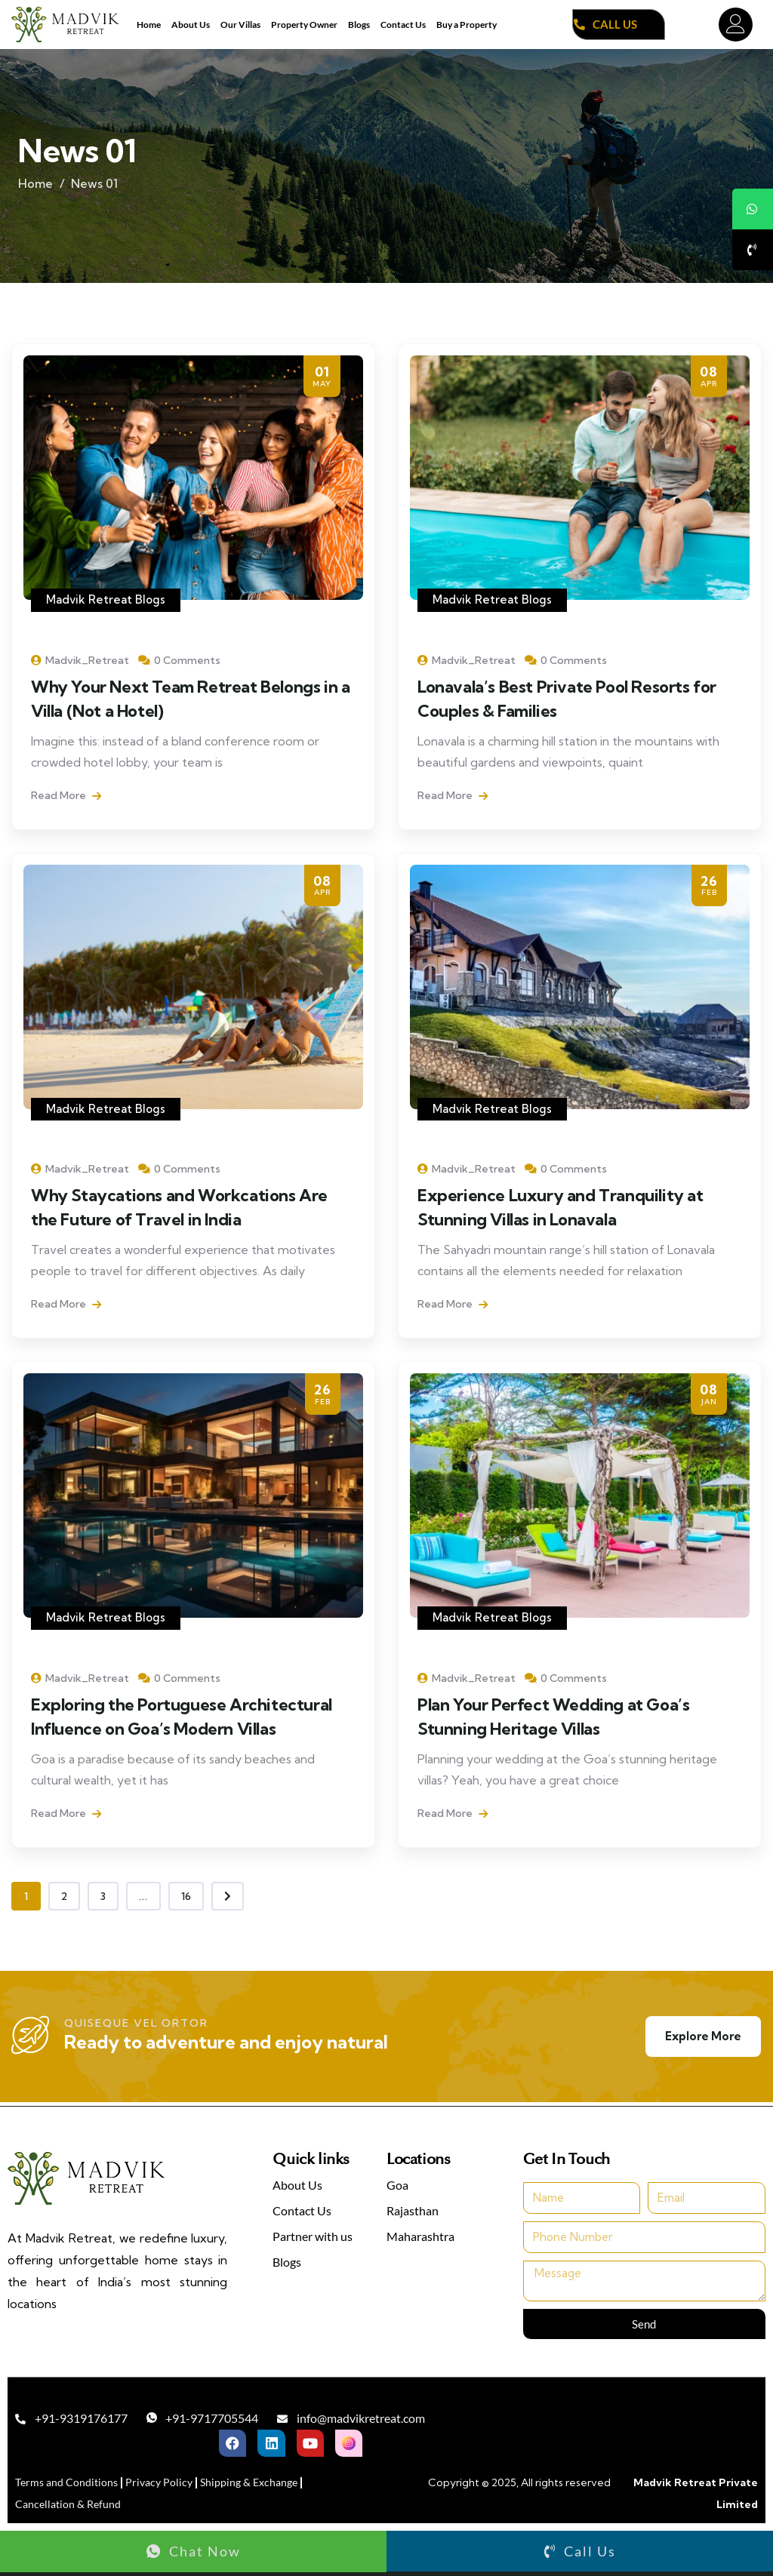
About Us (190, 24)
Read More (66, 795)
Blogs (359, 24)
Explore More (703, 2036)
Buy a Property (466, 24)
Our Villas (240, 24)
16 (186, 1896)
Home (149, 24)
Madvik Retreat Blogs (105, 599)
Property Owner (304, 24)
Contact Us (403, 24)
